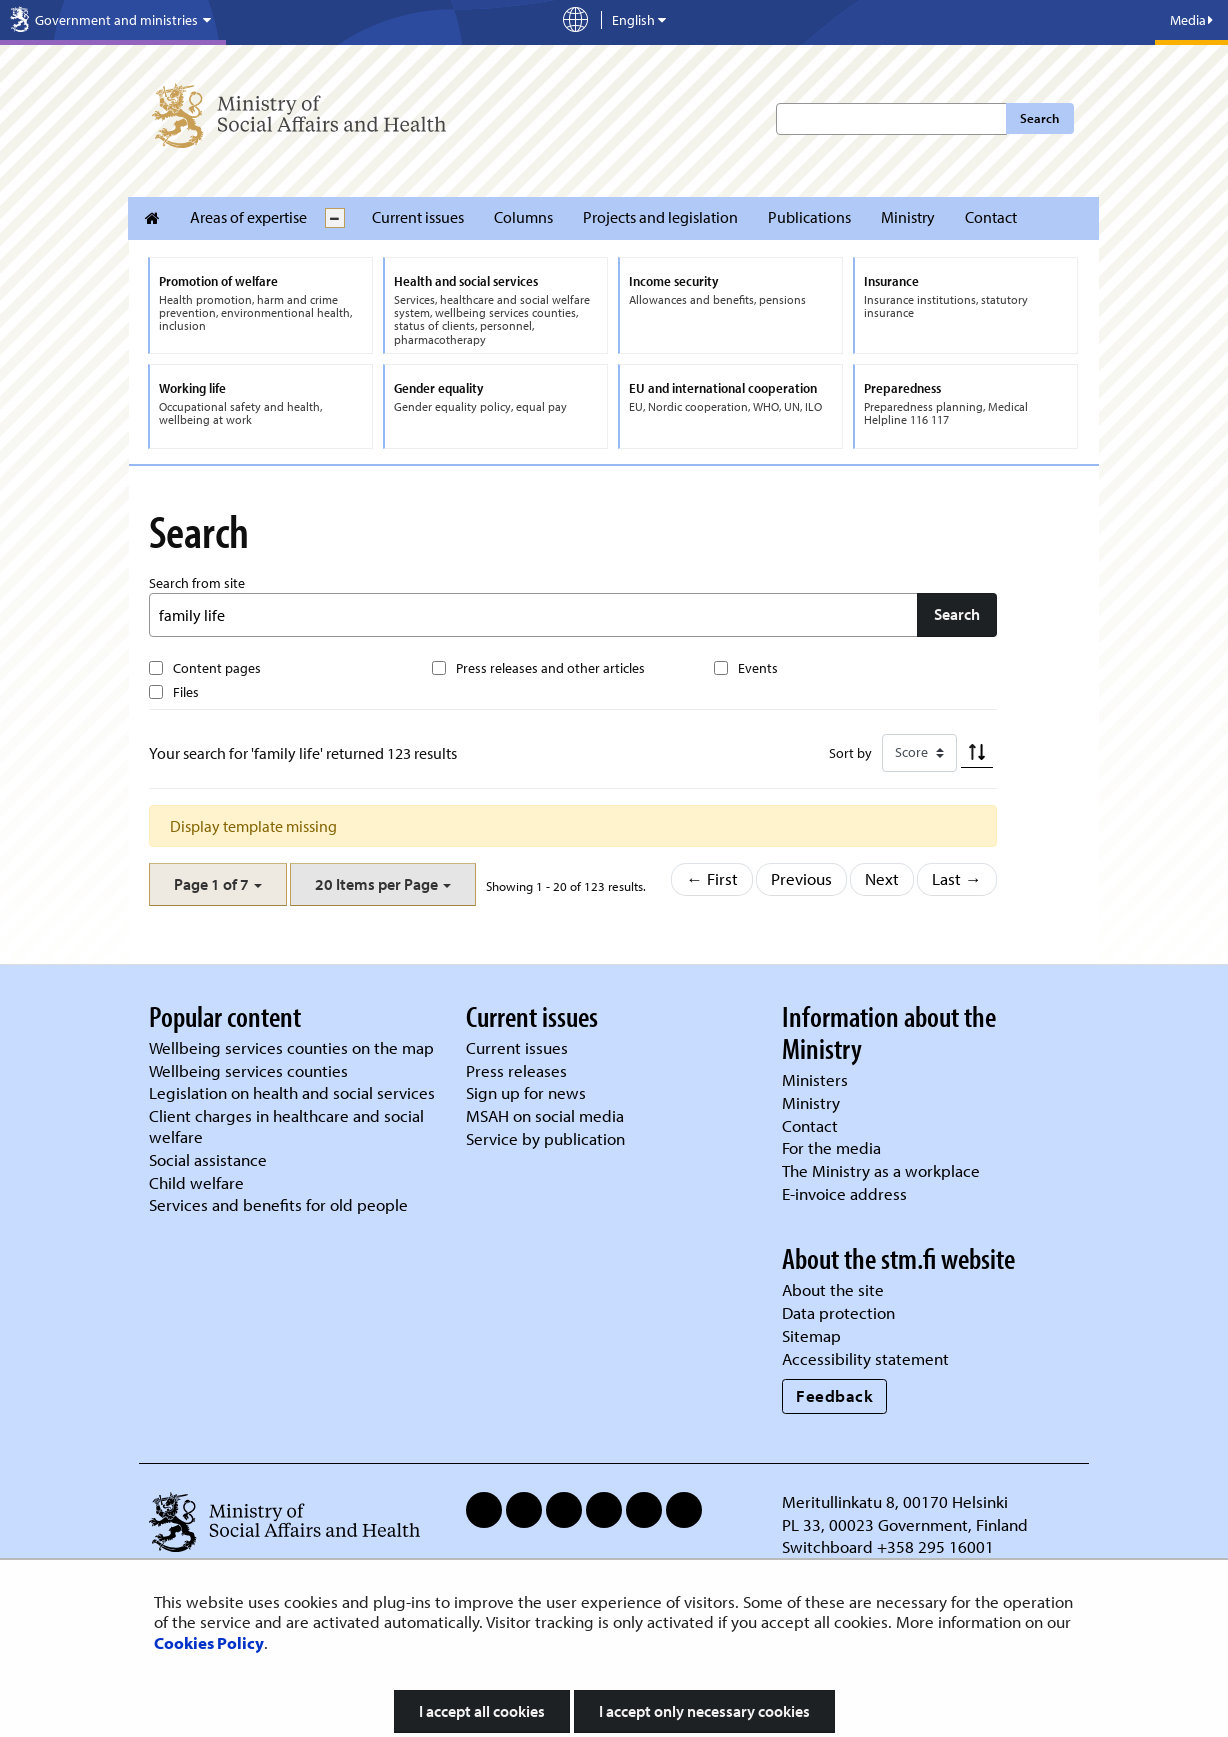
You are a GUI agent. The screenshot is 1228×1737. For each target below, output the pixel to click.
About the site (833, 1289)
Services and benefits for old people (278, 1204)
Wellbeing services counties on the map (291, 1047)
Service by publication (545, 1138)
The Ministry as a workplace (881, 1170)
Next (882, 878)
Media (1191, 20)
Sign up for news (526, 1092)
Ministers (815, 1079)
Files (186, 692)
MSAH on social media (545, 1115)
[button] (218, 884)
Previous (801, 878)
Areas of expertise (248, 217)
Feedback (834, 1395)
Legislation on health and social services (292, 1092)
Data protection (838, 1312)
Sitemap (811, 1335)
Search (1039, 118)
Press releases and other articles (550, 668)
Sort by (850, 753)
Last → (957, 878)
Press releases (516, 1070)
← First (712, 878)
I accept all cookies (482, 1711)
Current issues (418, 217)
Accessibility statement (865, 1358)
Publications (809, 217)
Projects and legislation (660, 217)
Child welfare (196, 1182)
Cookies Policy (209, 1642)
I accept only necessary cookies (704, 1711)
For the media (831, 1147)
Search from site (197, 583)
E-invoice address (844, 1193)
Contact (991, 217)
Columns (523, 217)
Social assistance (208, 1159)
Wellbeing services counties (248, 1070)
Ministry (908, 217)
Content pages (217, 668)
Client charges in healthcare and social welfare (286, 1126)
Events (758, 668)
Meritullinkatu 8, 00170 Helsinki (895, 1501)
